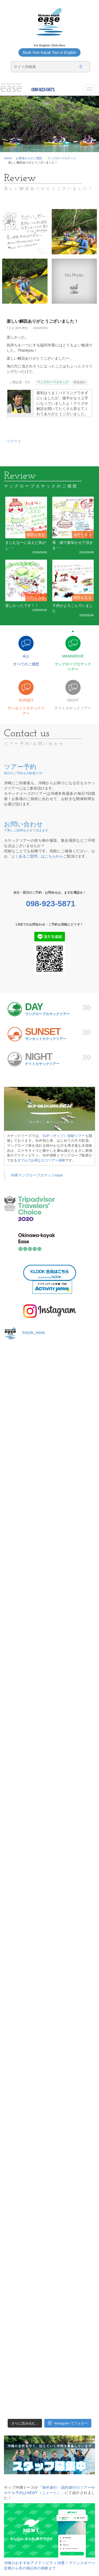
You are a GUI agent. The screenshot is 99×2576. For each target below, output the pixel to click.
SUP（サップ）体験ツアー (64, 1136)
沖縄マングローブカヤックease (37, 1175)
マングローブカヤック (61, 158)
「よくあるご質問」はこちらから (35, 856)
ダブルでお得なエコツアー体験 (41, 1160)
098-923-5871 (42, 89)
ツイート (14, 441)
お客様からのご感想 (29, 158)
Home (8, 158)
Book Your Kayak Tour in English (49, 52)
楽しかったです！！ (22, 605)
